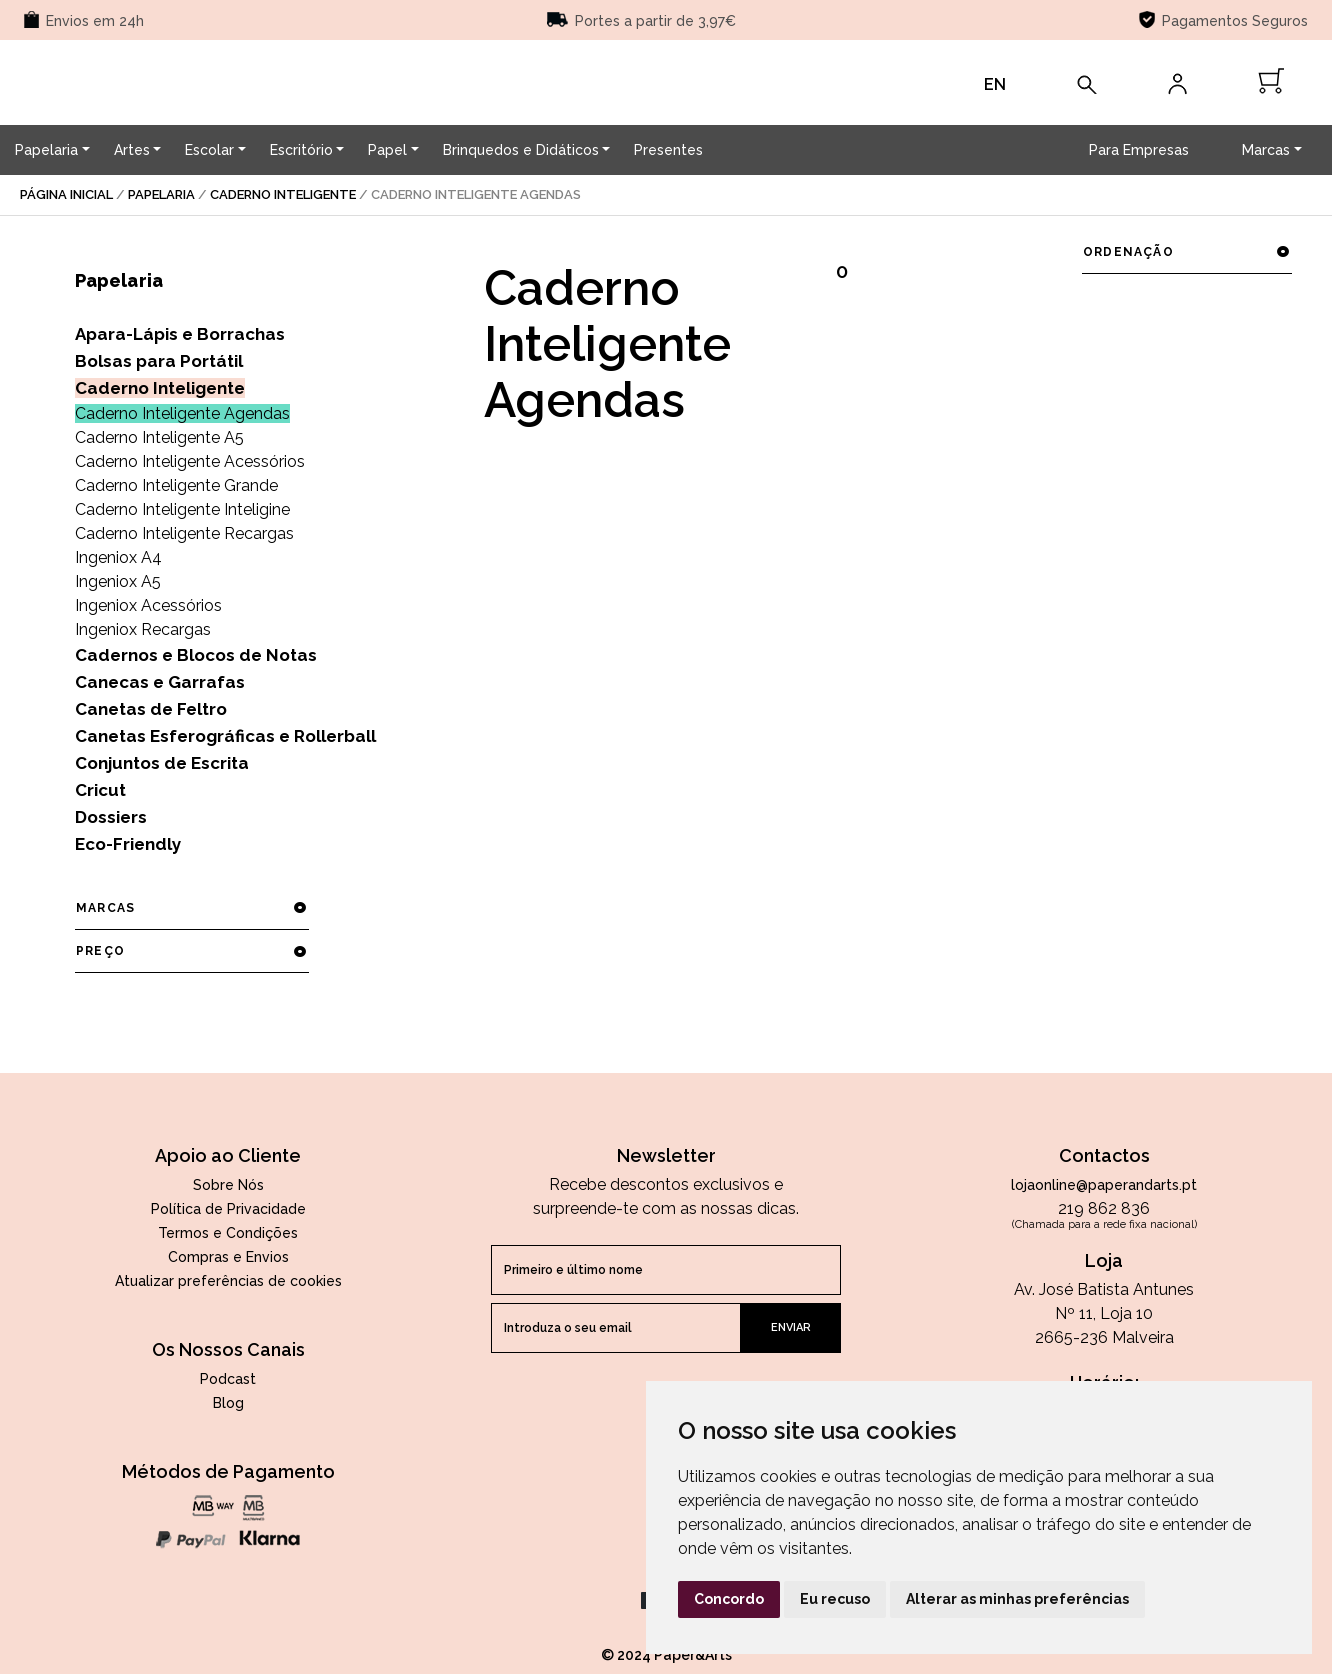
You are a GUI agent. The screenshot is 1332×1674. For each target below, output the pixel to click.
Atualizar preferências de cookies (228, 1281)
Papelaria (161, 194)
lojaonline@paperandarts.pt (1104, 1185)
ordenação (1186, 252)
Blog (228, 1403)
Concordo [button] (729, 1599)
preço (191, 951)
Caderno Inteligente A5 (159, 437)
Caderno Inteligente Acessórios (190, 461)
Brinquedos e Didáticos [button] (521, 150)
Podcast (228, 1379)
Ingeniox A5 (118, 581)
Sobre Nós (228, 1185)
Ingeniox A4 (118, 557)
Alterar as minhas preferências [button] (1017, 1599)
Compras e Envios (228, 1257)
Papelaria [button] (46, 150)
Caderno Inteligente (283, 194)
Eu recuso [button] (835, 1599)
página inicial (66, 194)
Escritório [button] (301, 150)
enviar (791, 1327)
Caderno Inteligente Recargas (184, 533)
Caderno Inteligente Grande (176, 485)
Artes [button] (132, 150)
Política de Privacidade (228, 1209)
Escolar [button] (209, 150)
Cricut (100, 790)
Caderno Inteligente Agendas (182, 413)
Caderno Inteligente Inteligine (182, 509)
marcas (191, 908)
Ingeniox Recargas (143, 629)
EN (995, 84)
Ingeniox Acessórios (148, 605)
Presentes (668, 150)
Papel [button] (387, 150)
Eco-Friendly (128, 844)
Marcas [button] (1266, 150)
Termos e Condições (228, 1233)
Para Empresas (1139, 150)
